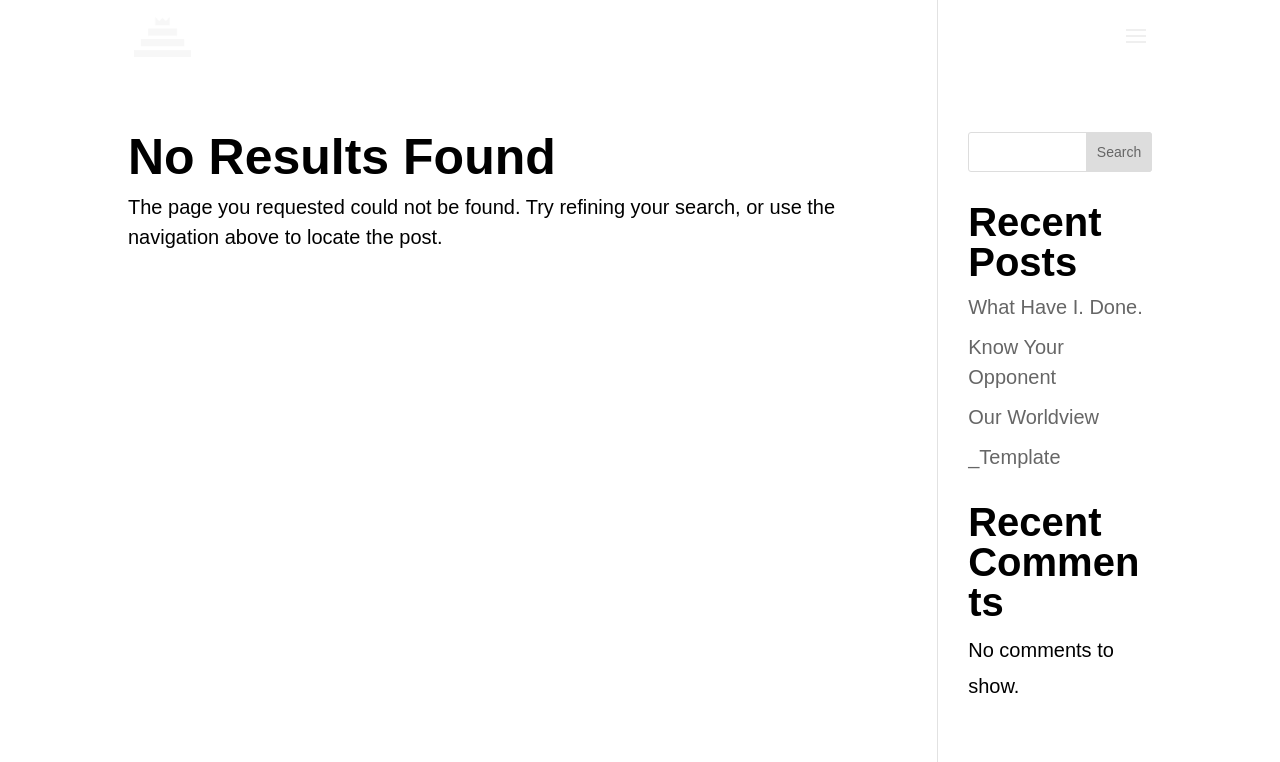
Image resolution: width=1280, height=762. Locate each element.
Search (1119, 152)
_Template (1014, 457)
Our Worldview (1033, 417)
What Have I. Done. (1055, 307)
